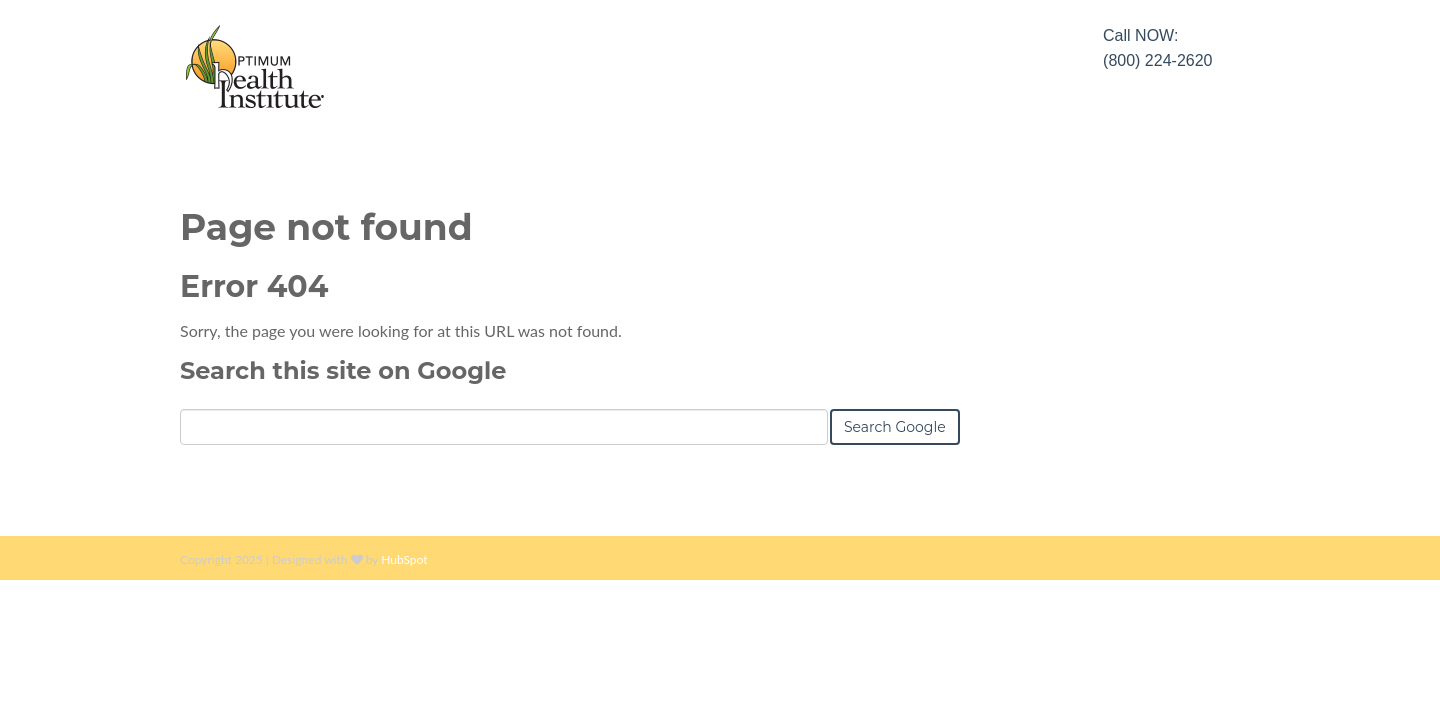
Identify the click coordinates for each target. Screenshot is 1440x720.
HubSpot (404, 559)
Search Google (895, 427)
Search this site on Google (343, 370)
